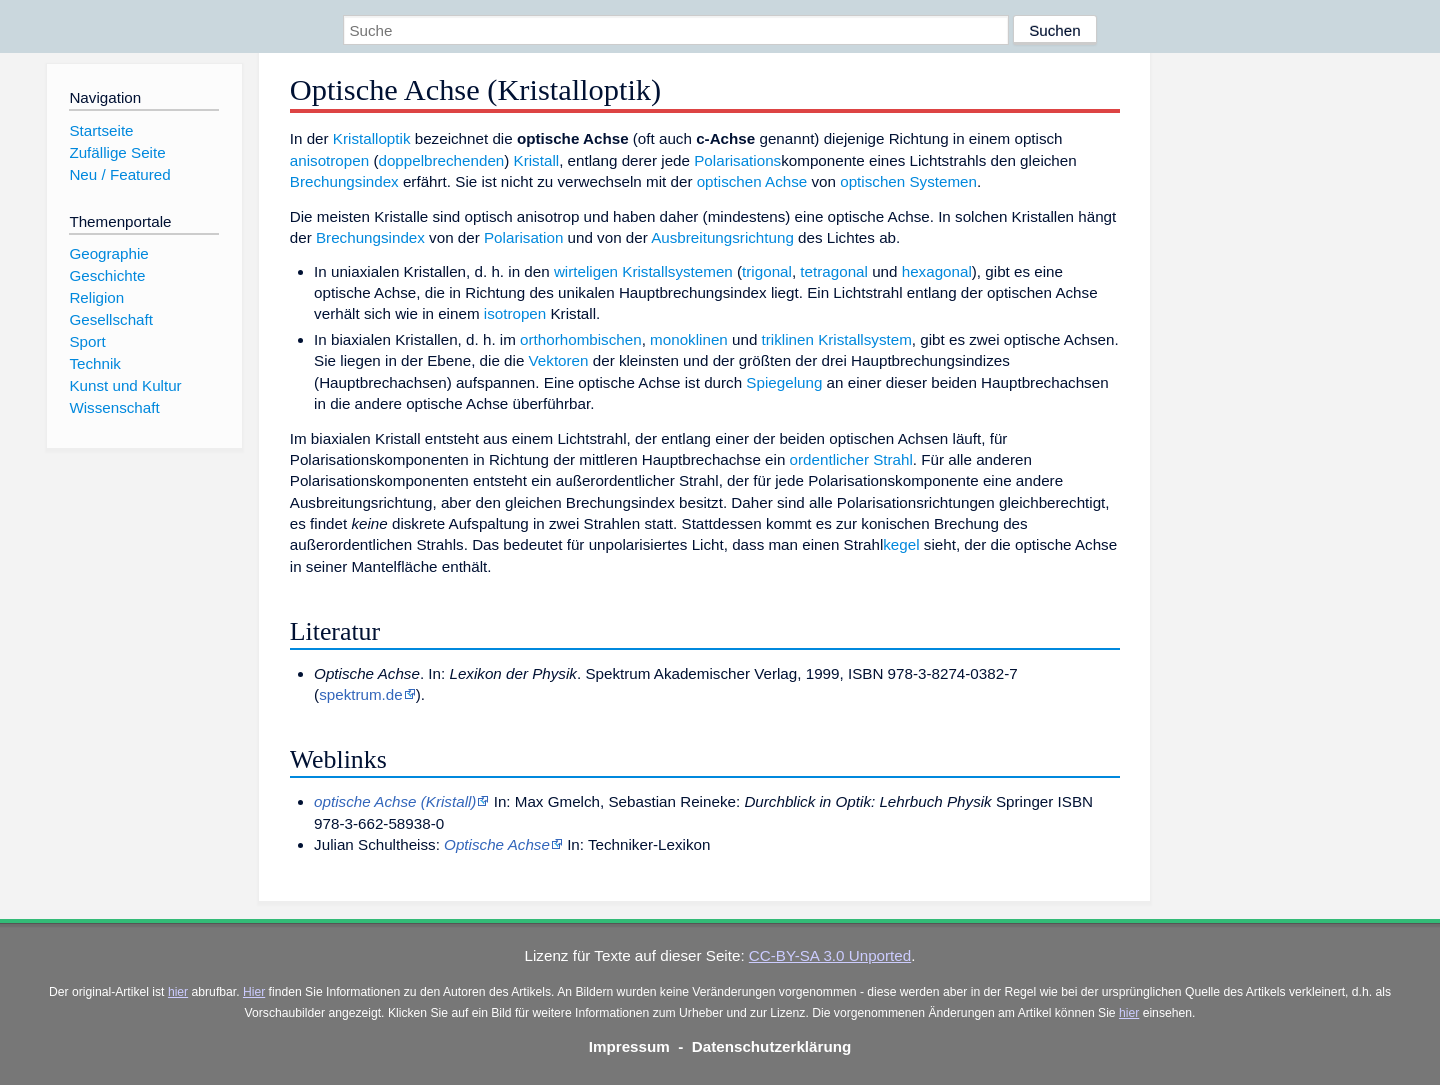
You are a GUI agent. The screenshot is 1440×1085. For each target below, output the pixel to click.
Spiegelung (784, 382)
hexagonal (937, 271)
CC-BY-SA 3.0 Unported (830, 955)
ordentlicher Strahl (851, 459)
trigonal (767, 271)
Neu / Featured (119, 174)
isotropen (515, 313)
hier (178, 992)
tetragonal (834, 271)
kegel (901, 544)
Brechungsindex (344, 181)
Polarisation (523, 237)
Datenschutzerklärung (772, 1046)
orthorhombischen (581, 339)
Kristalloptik (372, 138)
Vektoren (559, 360)
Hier (254, 992)
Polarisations (737, 160)
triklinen (788, 339)
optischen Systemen (908, 181)
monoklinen (689, 339)
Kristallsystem (865, 339)
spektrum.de (361, 694)
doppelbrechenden (441, 160)
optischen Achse (752, 181)
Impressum (629, 1046)
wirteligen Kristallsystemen (643, 271)
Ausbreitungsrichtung (722, 237)
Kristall (537, 160)
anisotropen (329, 160)
